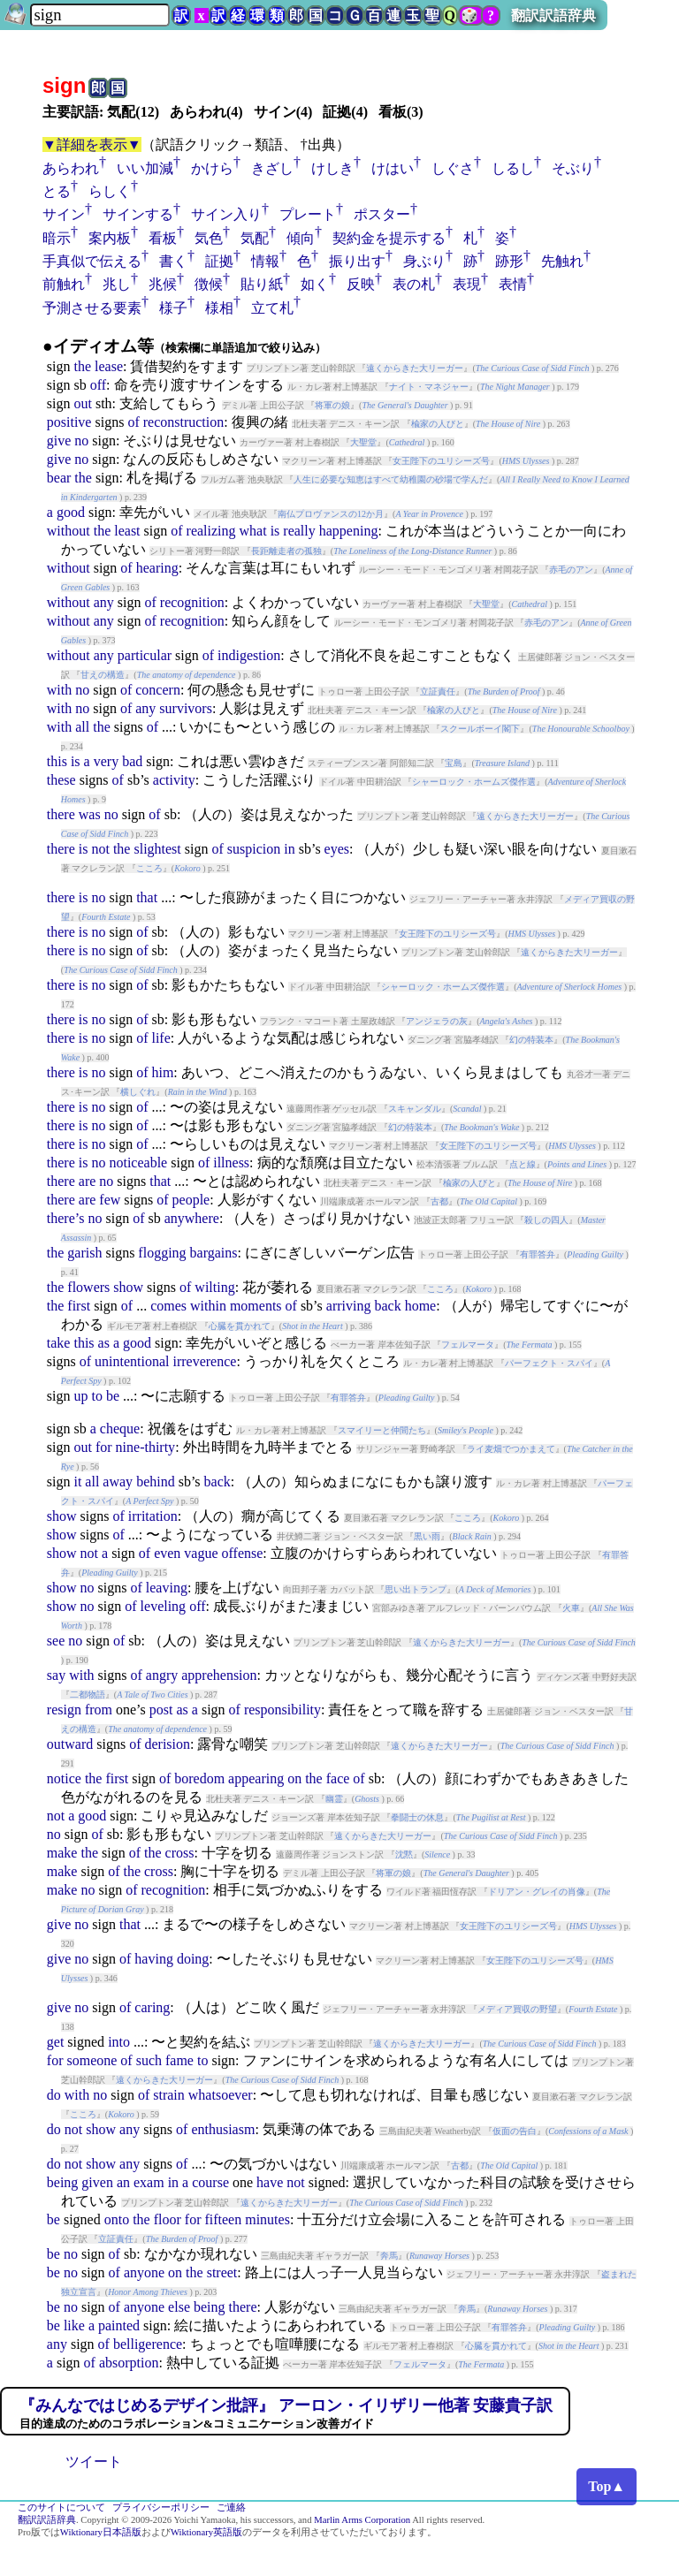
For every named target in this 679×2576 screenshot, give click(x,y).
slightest (157, 848)
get (56, 2041)
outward (70, 1744)
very (106, 761)
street (222, 2272)
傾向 (300, 238)
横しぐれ (138, 1092)
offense (242, 1553)
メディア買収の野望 (517, 2009)
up (80, 1395)
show (128, 1287)
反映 (361, 284)
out (82, 403)
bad (132, 761)
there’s (66, 1218)
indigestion (248, 655)
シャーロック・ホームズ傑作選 (474, 781)
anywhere (191, 1218)
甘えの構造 (102, 675)
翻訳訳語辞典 (553, 15)
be (112, 1395)
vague (200, 1553)
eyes (336, 848)
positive (69, 421)
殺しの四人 (546, 1220)
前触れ (63, 284)
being (63, 2182)
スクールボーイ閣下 (480, 728)
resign (64, 1709)
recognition (192, 602)
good (71, 512)
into (119, 2041)
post (161, 1709)
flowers (88, 1287)
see (56, 1640)
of (133, 421)
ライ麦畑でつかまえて (511, 1449)
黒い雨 (427, 1536)
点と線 (522, 1164)
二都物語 (87, 1694)
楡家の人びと (437, 424)
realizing (211, 530)
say (56, 1675)
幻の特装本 (531, 1040)
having (153, 1958)
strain (169, 2094)
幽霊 (334, 1799)
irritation (153, 1516)
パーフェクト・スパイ (549, 1363)
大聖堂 (363, 442)
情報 (265, 261)
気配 (254, 238)
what (253, 530)
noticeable (138, 1162)
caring (152, 2007)
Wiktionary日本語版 (100, 2532)
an (123, 2182)
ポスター (382, 214)
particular (145, 655)
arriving (348, 1305)
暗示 (56, 238)
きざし (272, 168)
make (62, 1852)
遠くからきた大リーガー (414, 368)
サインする (138, 214)
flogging (162, 1252)
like (74, 2325)
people (191, 1199)
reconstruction (184, 421)
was (90, 814)
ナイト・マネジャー (429, 386)
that (146, 897)
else (179, 2306)
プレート (307, 214)
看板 (163, 238)
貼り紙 (261, 284)
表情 (513, 284)
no (81, 440)
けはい (392, 168)
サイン (63, 214)
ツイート (93, 2461)
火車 (571, 1608)
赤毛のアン (571, 569)
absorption (129, 2362)
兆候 (163, 284)
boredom (199, 1778)
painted (119, 2325)
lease (109, 366)
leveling (164, 1606)
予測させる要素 (91, 307)
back (387, 1305)
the (82, 366)
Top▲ (606, 2486)
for (103, 1447)
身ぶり (424, 261)
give (59, 440)
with (59, 689)
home (421, 1305)
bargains (214, 1252)
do (54, 2094)
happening (348, 530)
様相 (219, 307)
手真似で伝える (91, 261)
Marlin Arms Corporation (362, 2520)
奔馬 (389, 2256)
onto (116, 2219)
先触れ (562, 261)
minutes (267, 2219)
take (59, 1342)
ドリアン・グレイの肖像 (536, 1891)
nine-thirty (146, 1447)
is (275, 530)
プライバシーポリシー (161, 2507)
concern (157, 689)
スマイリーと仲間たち (382, 1430)
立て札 (272, 307)
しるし (513, 168)
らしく (109, 191)
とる (56, 191)
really (299, 530)
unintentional (132, 1361)
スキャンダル (414, 1108)
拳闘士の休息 (417, 1817)
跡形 (509, 261)
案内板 (109, 238)
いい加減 (145, 168)
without (68, 530)
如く (315, 284)
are (87, 1181)
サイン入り (226, 214)
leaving (166, 1587)
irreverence (204, 1361)
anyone (144, 2272)
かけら (212, 168)
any (104, 602)
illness (231, 1162)
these (61, 779)
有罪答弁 (537, 1254)
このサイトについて (61, 2507)
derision (167, 1744)
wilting (214, 1287)
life (160, 1037)
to (96, 1395)
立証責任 (437, 691)
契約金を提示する (389, 238)
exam (149, 2182)
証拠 (219, 261)
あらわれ (70, 168)
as (104, 1342)
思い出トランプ (415, 1589)
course (210, 2182)
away (118, 1481)
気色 (209, 238)
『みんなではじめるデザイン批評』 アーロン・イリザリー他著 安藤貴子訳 (286, 2405)
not (100, 848)
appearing (256, 1778)
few (109, 1199)
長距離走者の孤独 (286, 551)
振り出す (357, 261)
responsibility (282, 1709)
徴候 (209, 284)
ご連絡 (231, 2507)
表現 (467, 284)
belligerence (147, 2344)
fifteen (222, 2219)
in (289, 848)
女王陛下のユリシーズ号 (441, 461)
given (97, 2182)
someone (91, 2060)
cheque (120, 1428)
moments (256, 1305)
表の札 (414, 284)
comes (168, 1305)
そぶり (573, 168)
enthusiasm (223, 2129)
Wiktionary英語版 (206, 2532)
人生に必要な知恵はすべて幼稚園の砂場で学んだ (391, 479)
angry (162, 1675)
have (269, 2182)
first (78, 1305)
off (98, 384)
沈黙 (404, 1854)
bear (59, 477)
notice (64, 1778)
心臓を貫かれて (240, 1326)
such (149, 2060)
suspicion (253, 848)
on (294, 1778)
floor (167, 2219)
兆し (117, 284)
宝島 (453, 763)
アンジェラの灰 (437, 1021)
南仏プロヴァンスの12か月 (331, 514)
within (208, 1305)
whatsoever (220, 2094)
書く (173, 261)
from (98, 1709)
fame (179, 2060)
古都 (439, 1201)
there (61, 814)
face (338, 1778)
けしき (332, 168)
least (127, 530)
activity (174, 779)
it (77, 1481)
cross (180, 1852)
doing (193, 1958)
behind (155, 1481)
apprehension (218, 1675)
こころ (149, 868)
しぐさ (452, 168)
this (57, 761)
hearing (157, 567)
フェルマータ (467, 1344)
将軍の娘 (332, 405)
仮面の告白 (514, 2131)
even (167, 1553)
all (82, 726)
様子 (173, 307)
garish (84, 1252)
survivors (185, 708)
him (162, 1072)
